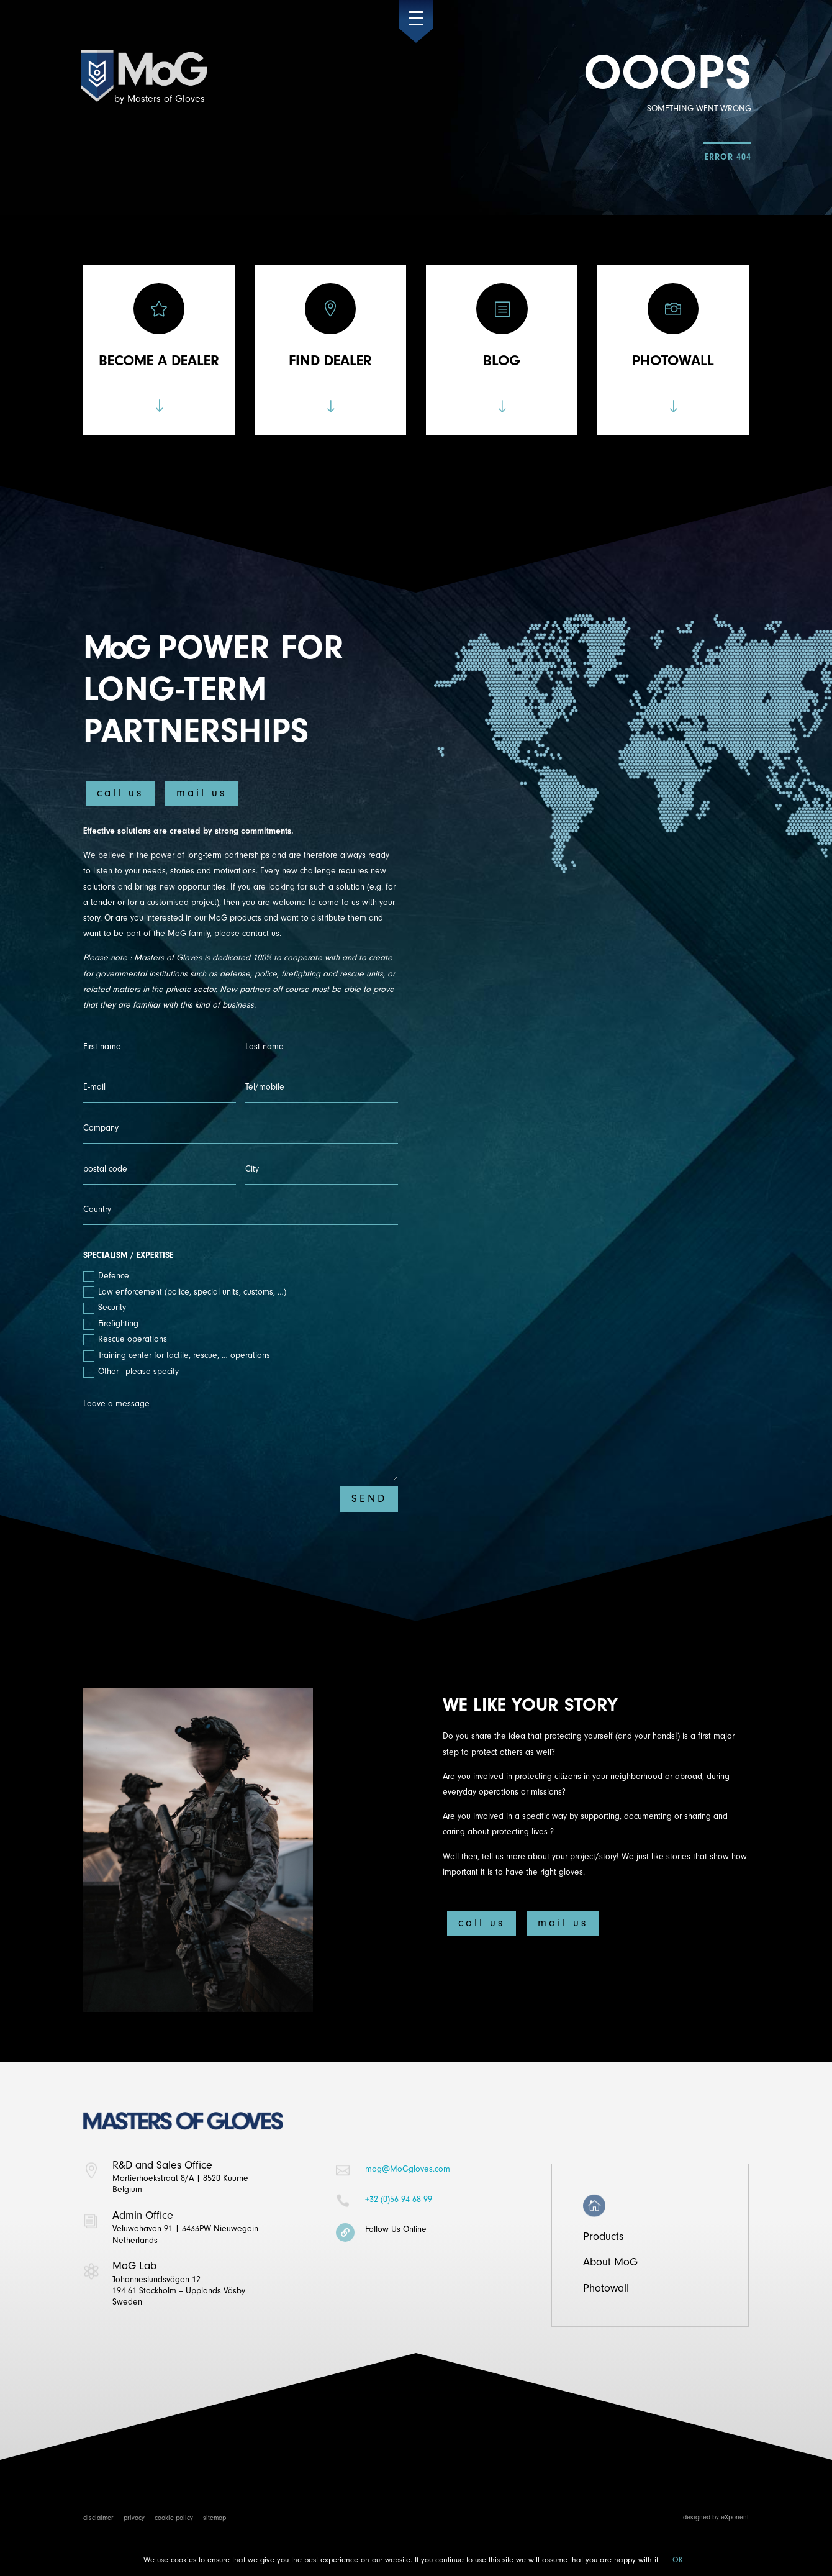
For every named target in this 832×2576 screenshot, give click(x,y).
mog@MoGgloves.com (407, 2169)
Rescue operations (125, 1339)
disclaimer (98, 2518)
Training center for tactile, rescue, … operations (176, 1356)
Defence (106, 1276)
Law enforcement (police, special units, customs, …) (184, 1292)
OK (677, 2559)
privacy (134, 2518)
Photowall (606, 2288)
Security (104, 1308)
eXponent (735, 2517)
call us (120, 792)
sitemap (214, 2518)
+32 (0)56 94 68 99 (398, 2199)
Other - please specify (131, 1372)
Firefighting (110, 1324)
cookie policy (174, 2518)
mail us (201, 792)
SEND (369, 1498)
